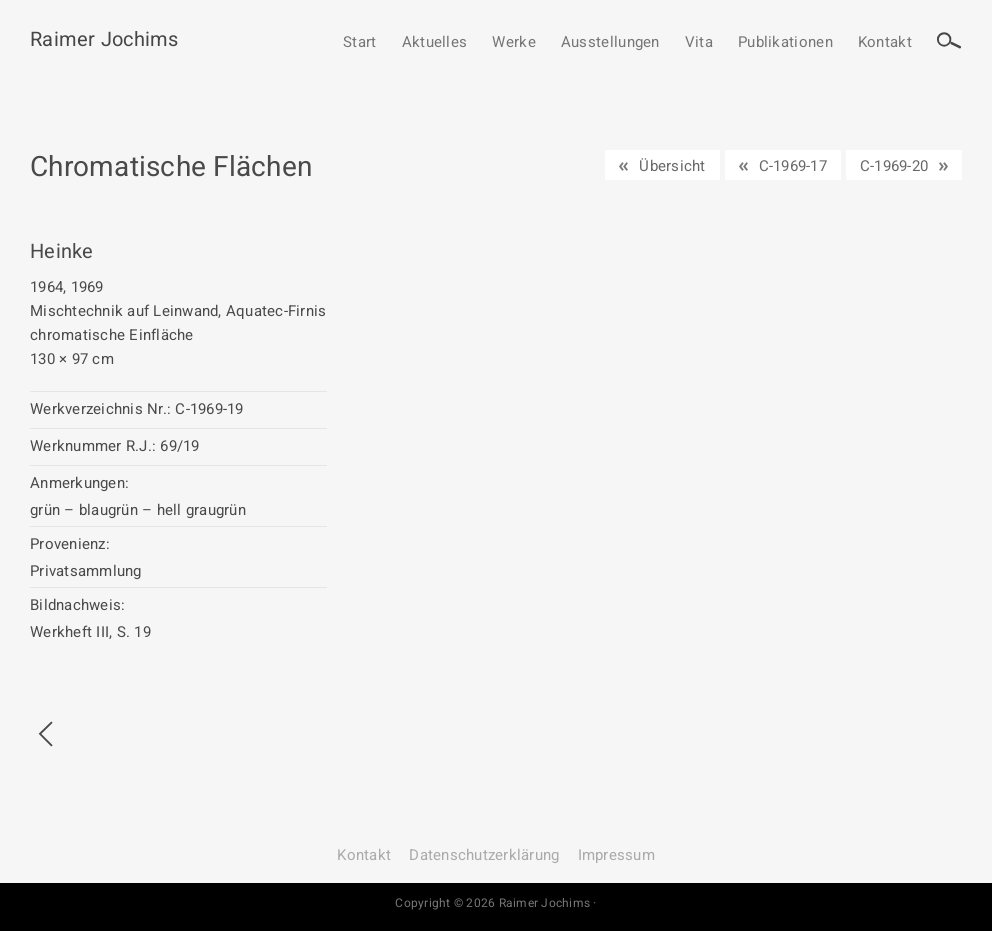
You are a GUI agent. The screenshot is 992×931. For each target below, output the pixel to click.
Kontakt (885, 43)
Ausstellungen (610, 43)
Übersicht (672, 166)
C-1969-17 (793, 166)
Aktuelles (435, 43)
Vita (699, 43)
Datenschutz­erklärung (484, 855)
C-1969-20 (894, 166)
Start (360, 43)
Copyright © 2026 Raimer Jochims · (495, 903)
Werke (514, 43)
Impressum (616, 855)
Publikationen (785, 43)
